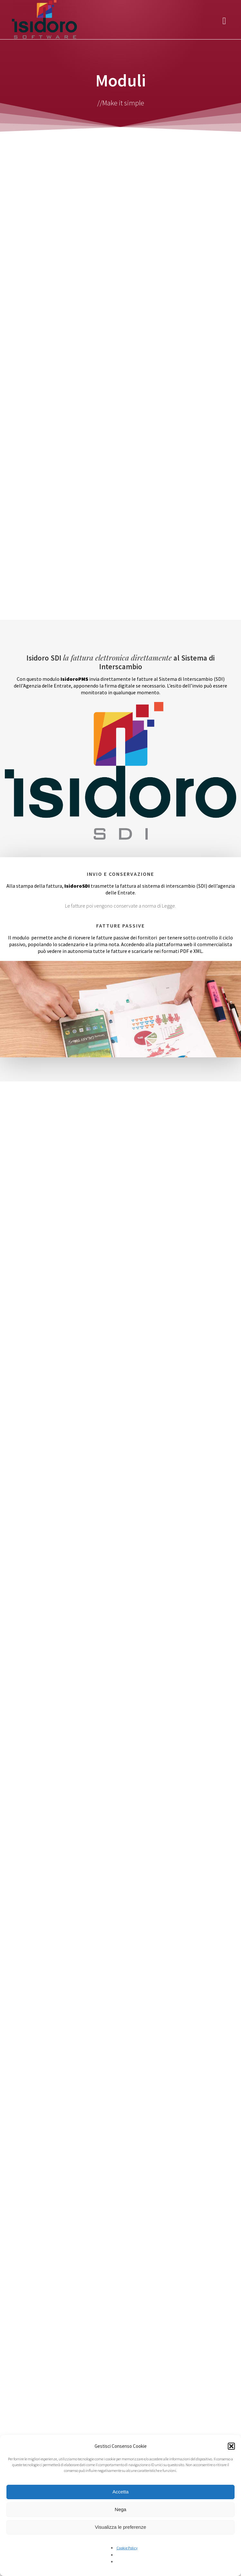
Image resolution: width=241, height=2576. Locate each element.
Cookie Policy (127, 2547)
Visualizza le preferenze (120, 2527)
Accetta (120, 2491)
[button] (231, 2446)
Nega (120, 2509)
